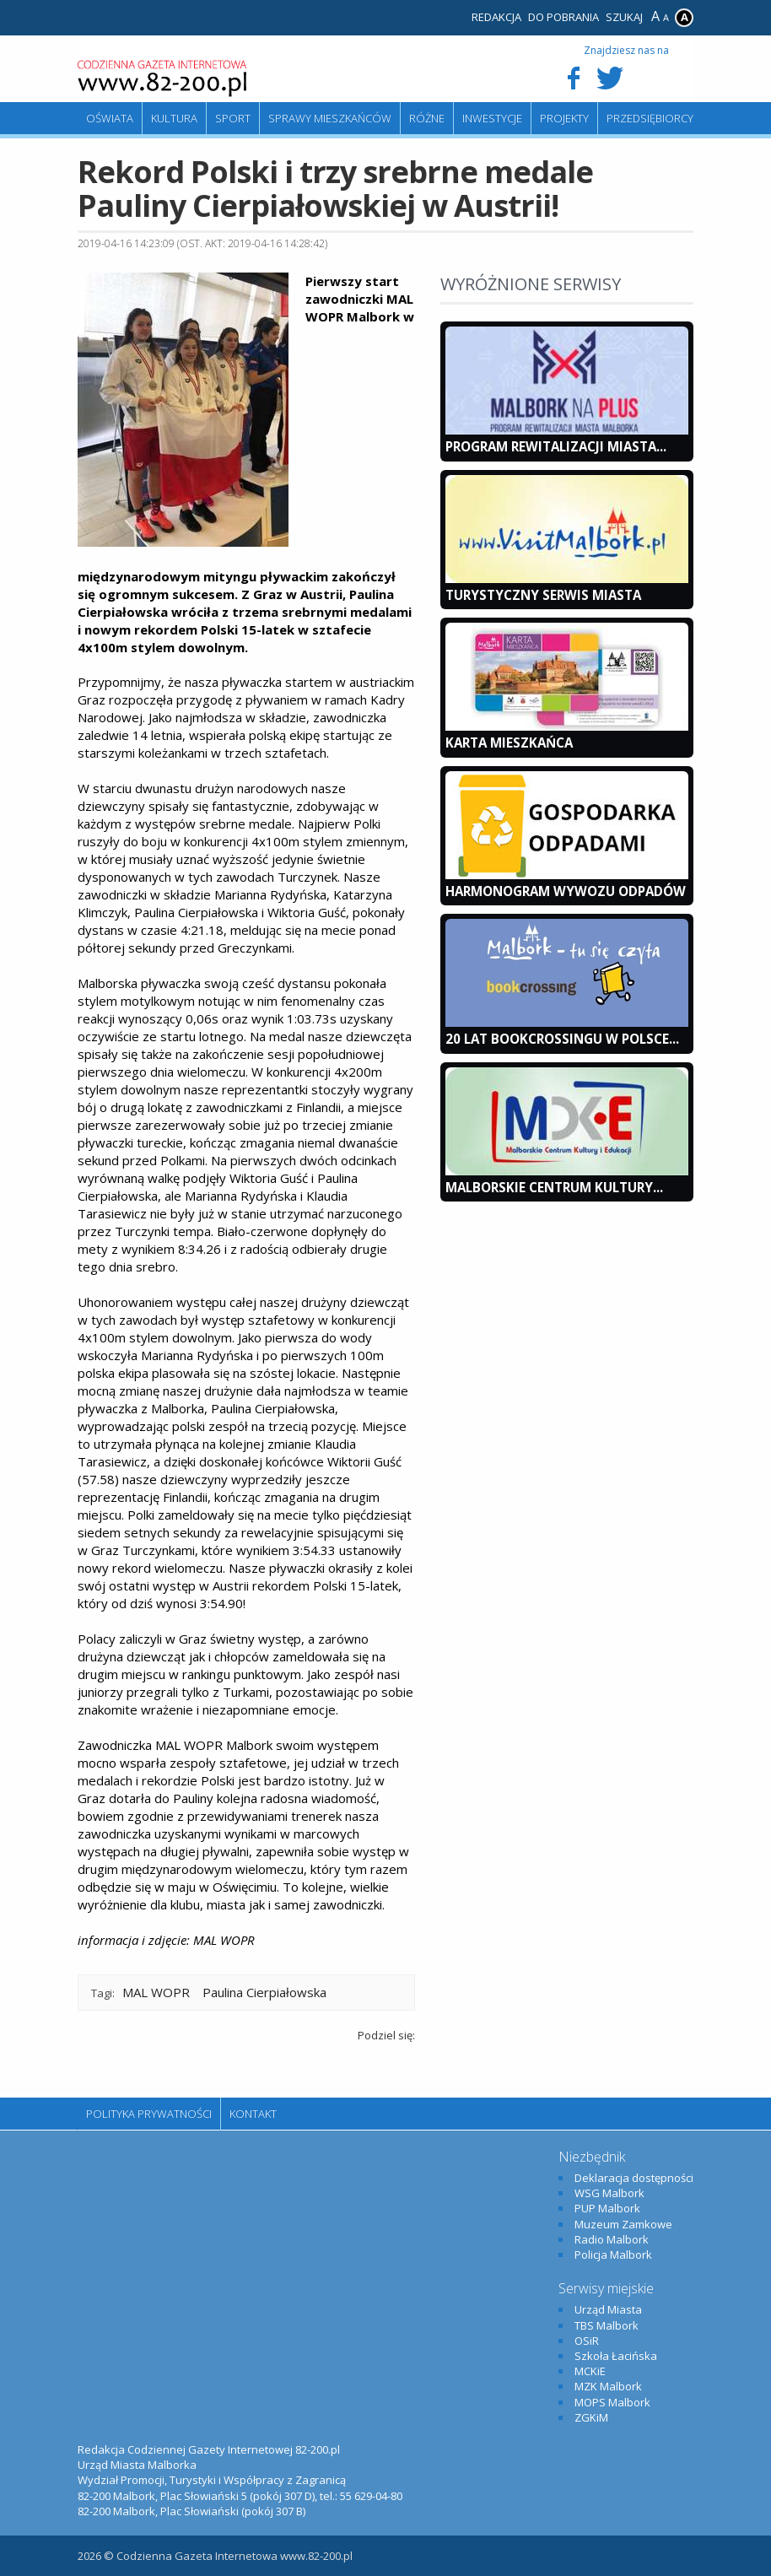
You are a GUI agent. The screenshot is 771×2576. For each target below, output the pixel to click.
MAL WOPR (156, 1992)
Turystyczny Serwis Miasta (543, 594)
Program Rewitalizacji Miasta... (555, 446)
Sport (233, 118)
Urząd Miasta (608, 2309)
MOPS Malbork (612, 2402)
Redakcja (496, 16)
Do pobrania (563, 16)
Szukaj (624, 16)
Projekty (564, 118)
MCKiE (590, 2371)
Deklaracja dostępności (633, 2177)
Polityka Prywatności (149, 2113)
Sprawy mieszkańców (329, 118)
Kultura (174, 118)
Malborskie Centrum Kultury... (554, 1187)
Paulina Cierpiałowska (264, 1992)
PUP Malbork (607, 2208)
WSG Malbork (609, 2193)
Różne (427, 118)
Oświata (109, 118)
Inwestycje (492, 118)
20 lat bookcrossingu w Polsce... (562, 1038)
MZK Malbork (608, 2386)
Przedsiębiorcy (650, 118)
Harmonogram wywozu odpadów (565, 891)
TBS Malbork (606, 2325)
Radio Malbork (611, 2239)
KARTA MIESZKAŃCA (509, 742)
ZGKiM (591, 2417)
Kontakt (253, 2113)
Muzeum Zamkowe (623, 2224)
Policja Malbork (613, 2254)
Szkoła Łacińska (615, 2355)
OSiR (586, 2340)
